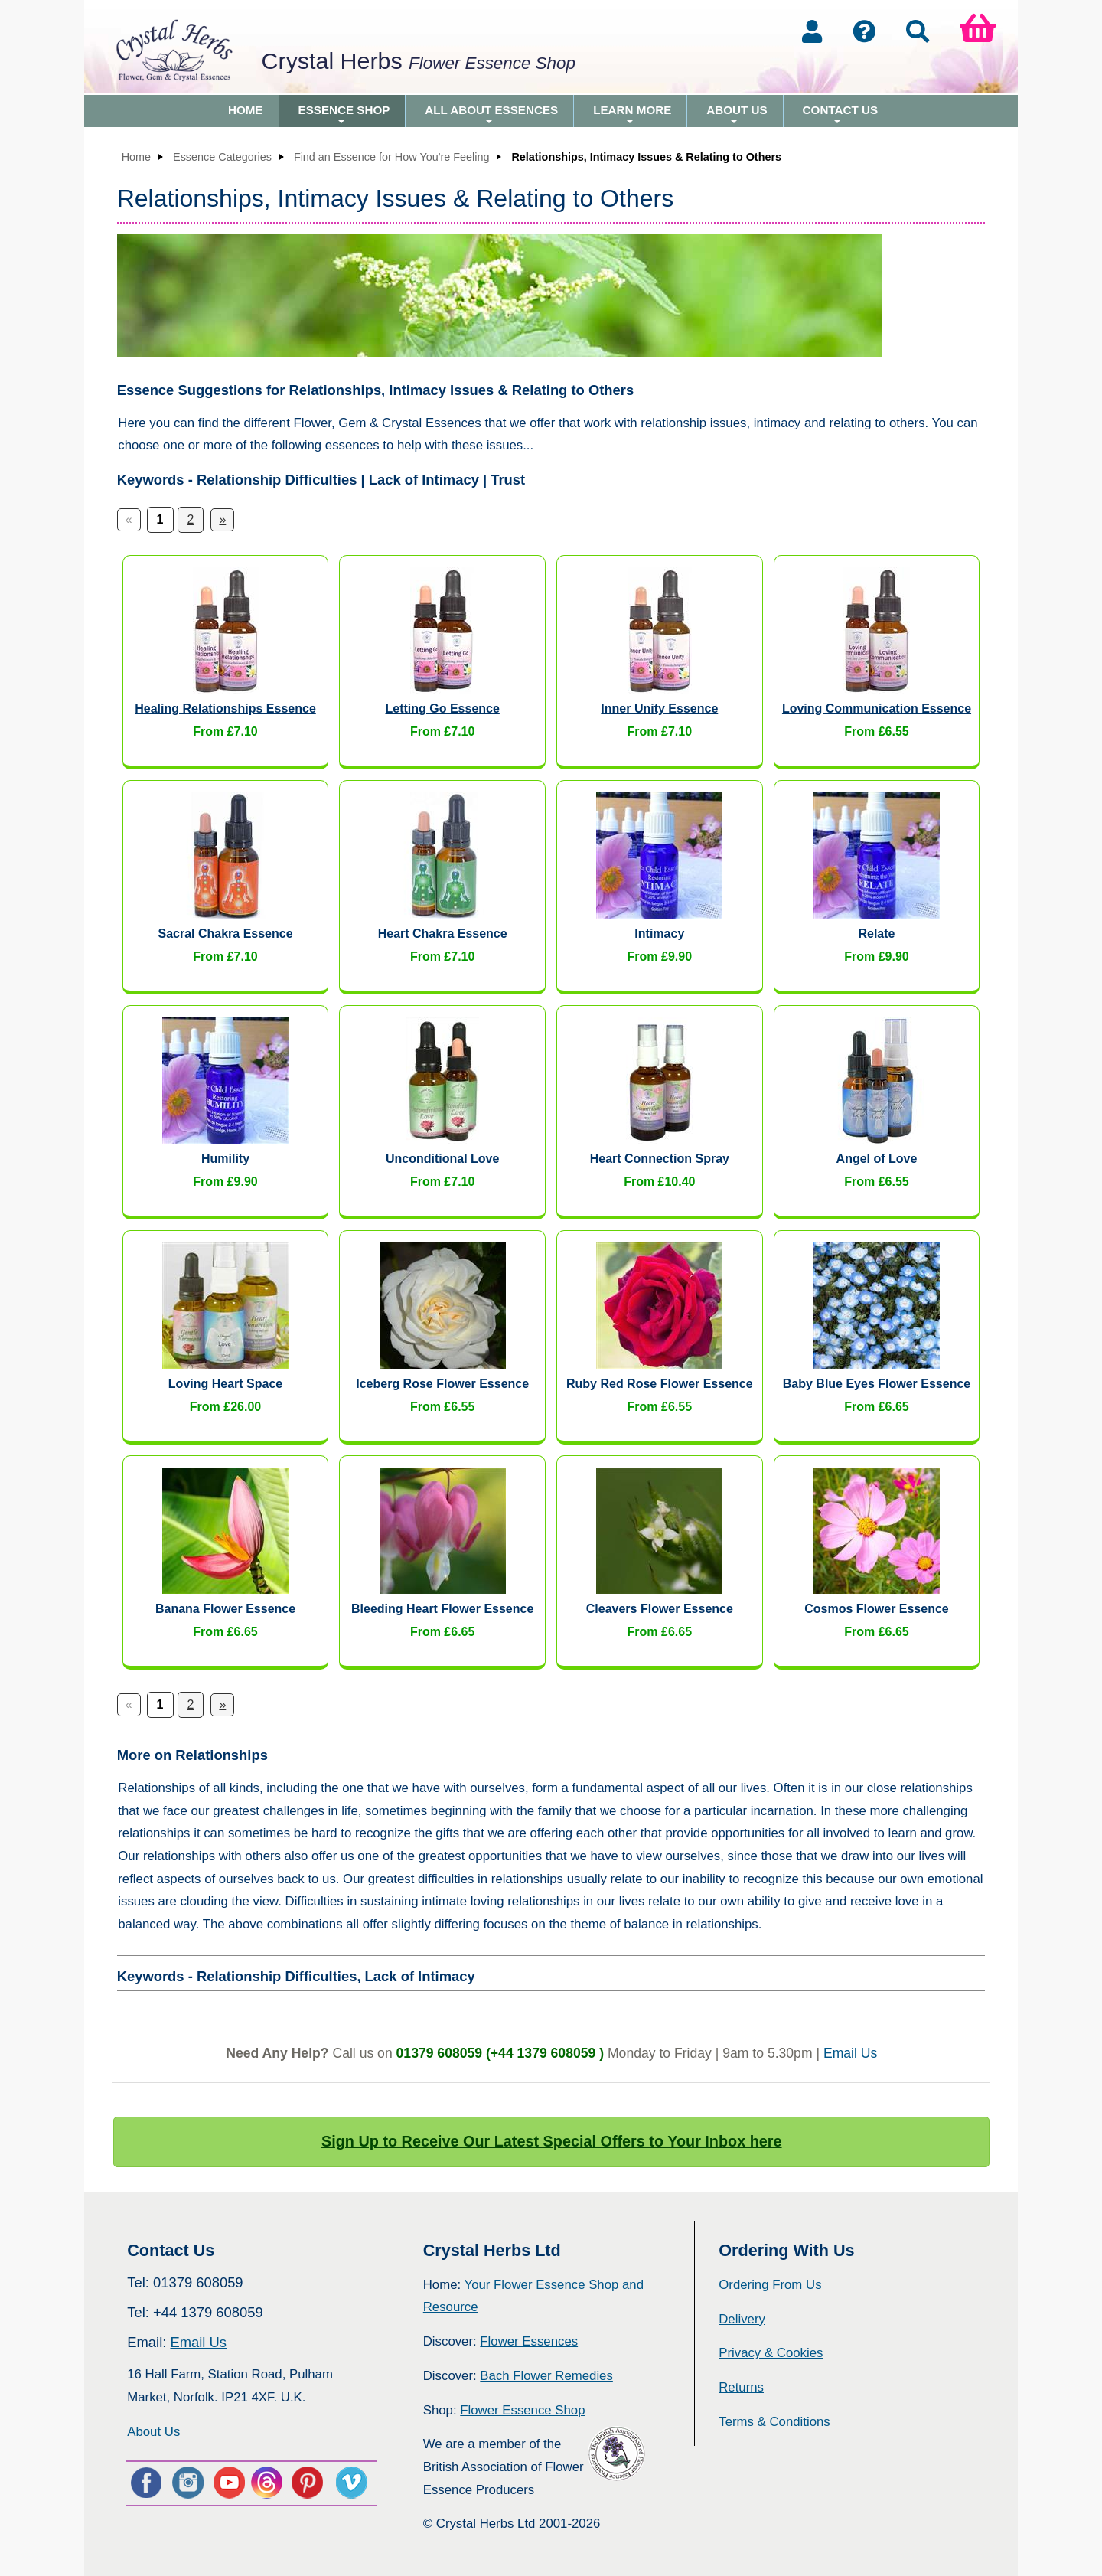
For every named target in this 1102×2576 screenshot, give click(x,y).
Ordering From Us (770, 2284)
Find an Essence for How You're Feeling (392, 157)
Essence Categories (222, 157)
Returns (741, 2387)
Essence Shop (344, 115)
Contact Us (840, 115)
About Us (736, 115)
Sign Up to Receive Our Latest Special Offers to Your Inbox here (551, 2141)
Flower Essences (529, 2341)
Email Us (850, 2053)
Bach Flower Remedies (546, 2376)
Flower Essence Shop (522, 2410)
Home (245, 109)
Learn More (632, 115)
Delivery (742, 2319)
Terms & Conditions (774, 2421)
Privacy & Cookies (771, 2353)
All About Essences (491, 115)
